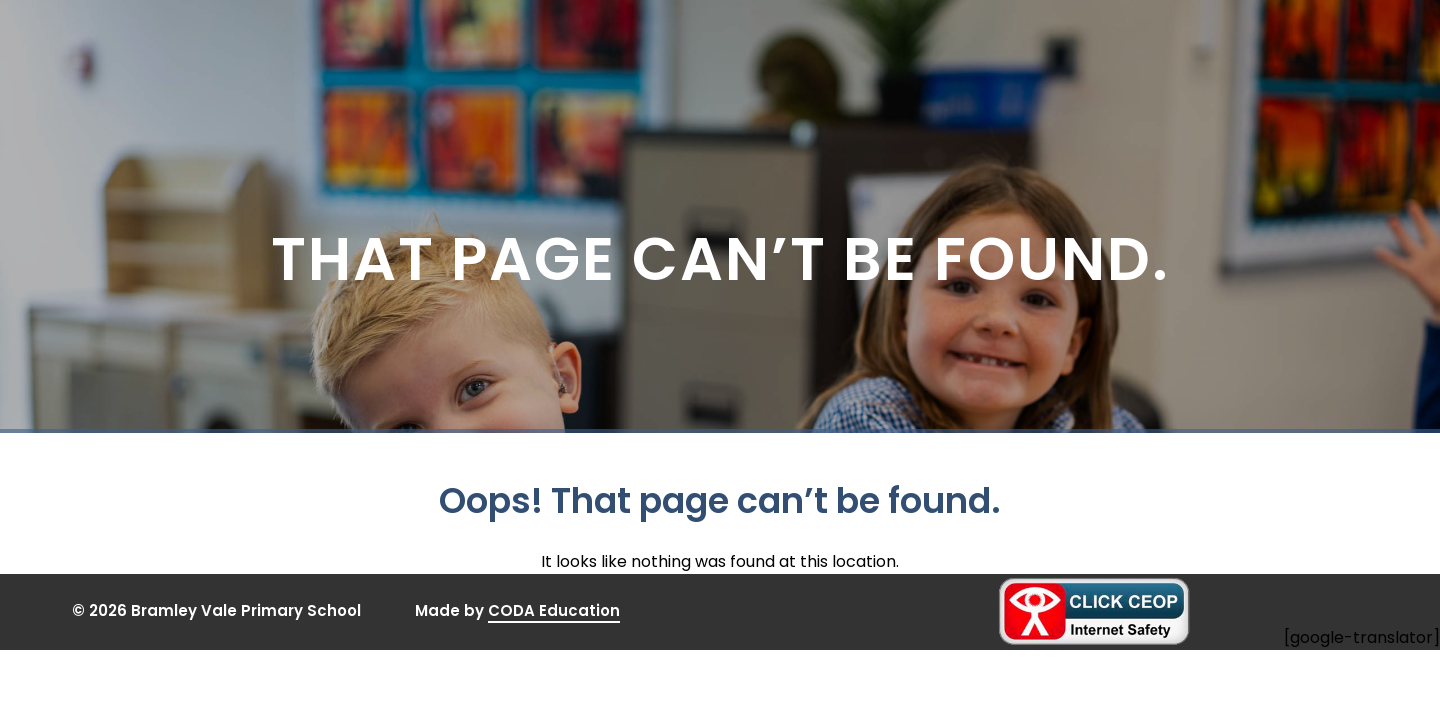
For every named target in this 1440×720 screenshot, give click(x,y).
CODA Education (554, 611)
